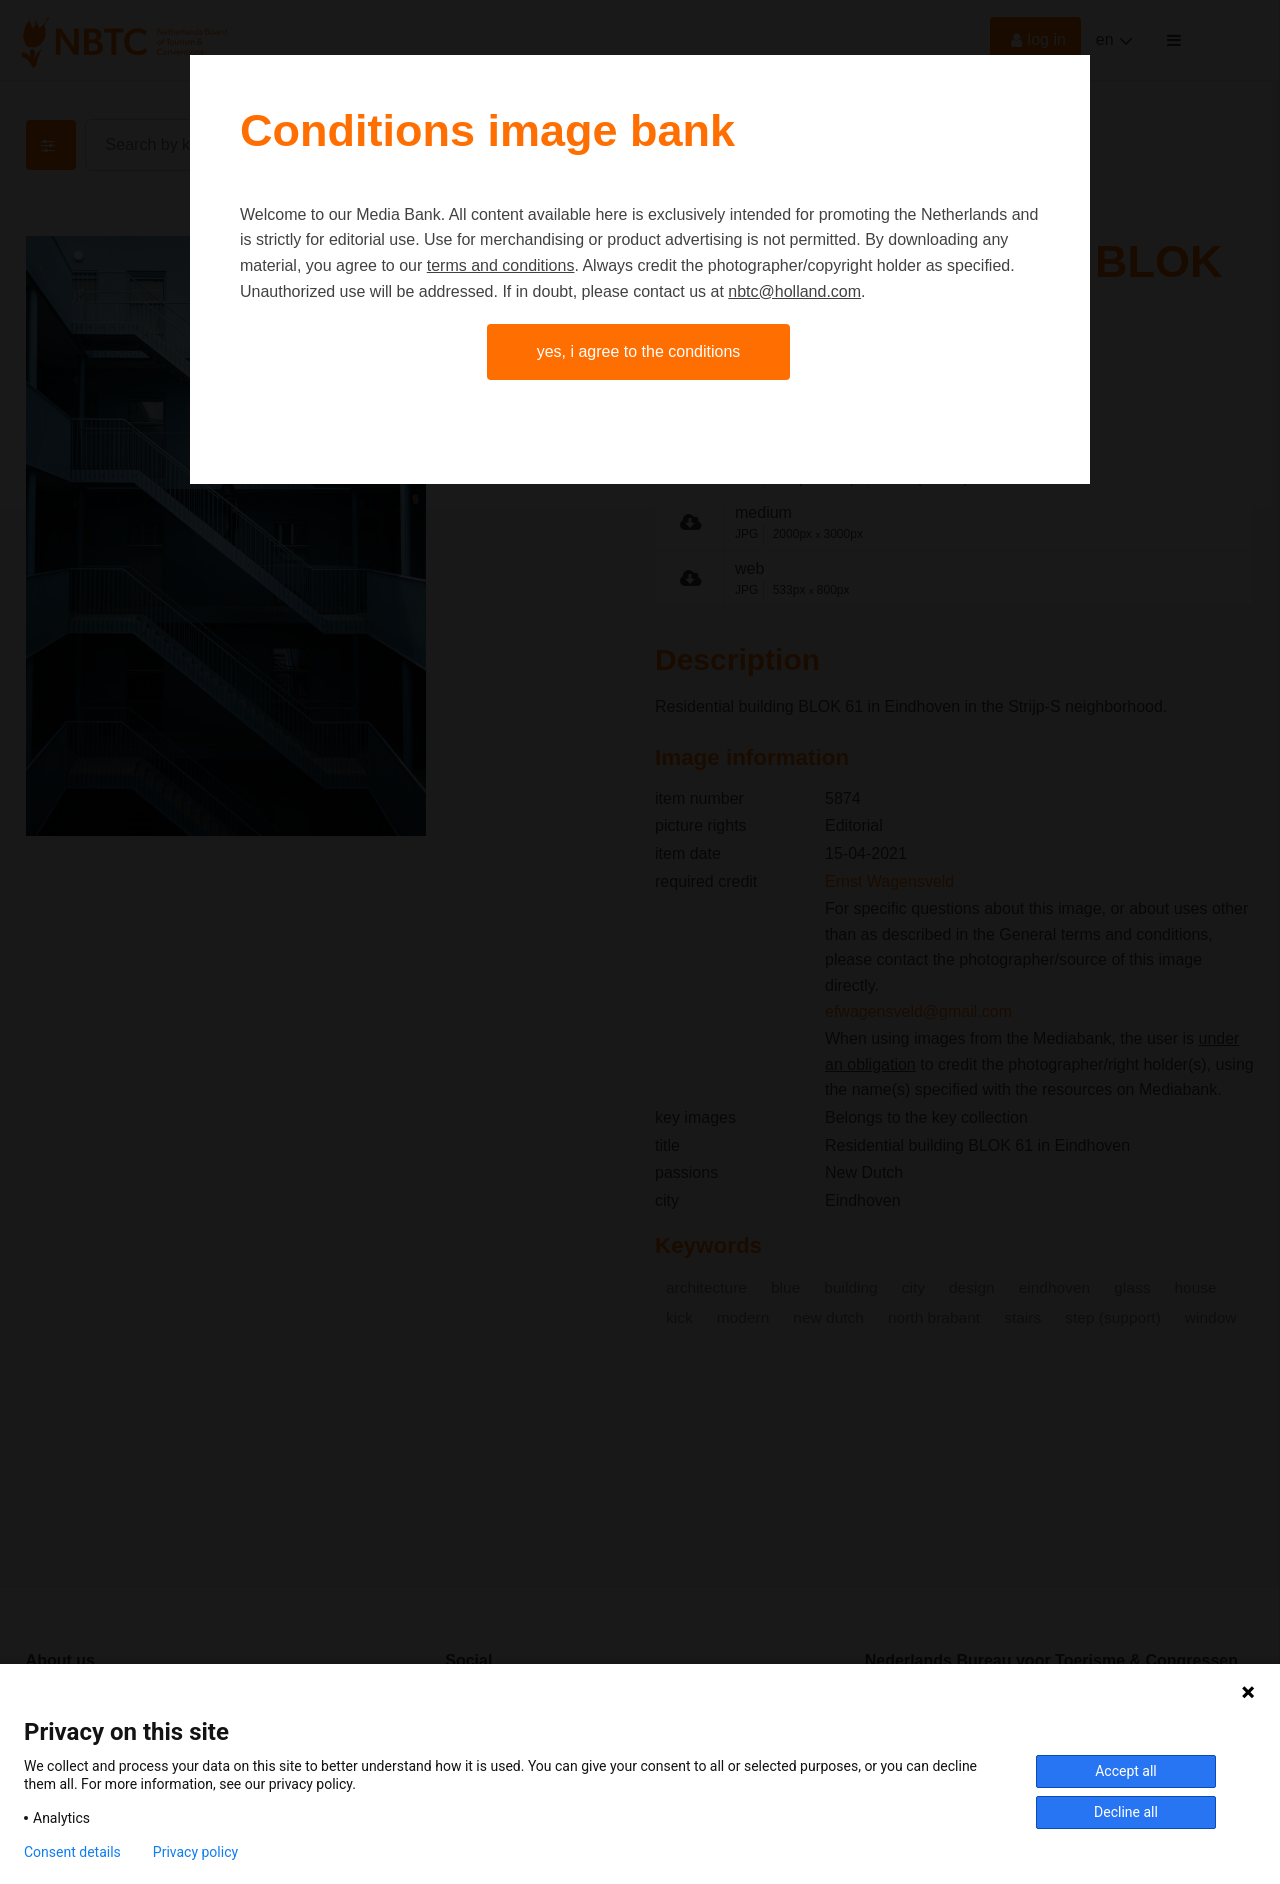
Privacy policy (195, 1852)
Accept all (1126, 1771)
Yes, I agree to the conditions (639, 351)
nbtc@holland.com (794, 291)
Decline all (1126, 1812)
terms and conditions (501, 265)
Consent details (72, 1852)
